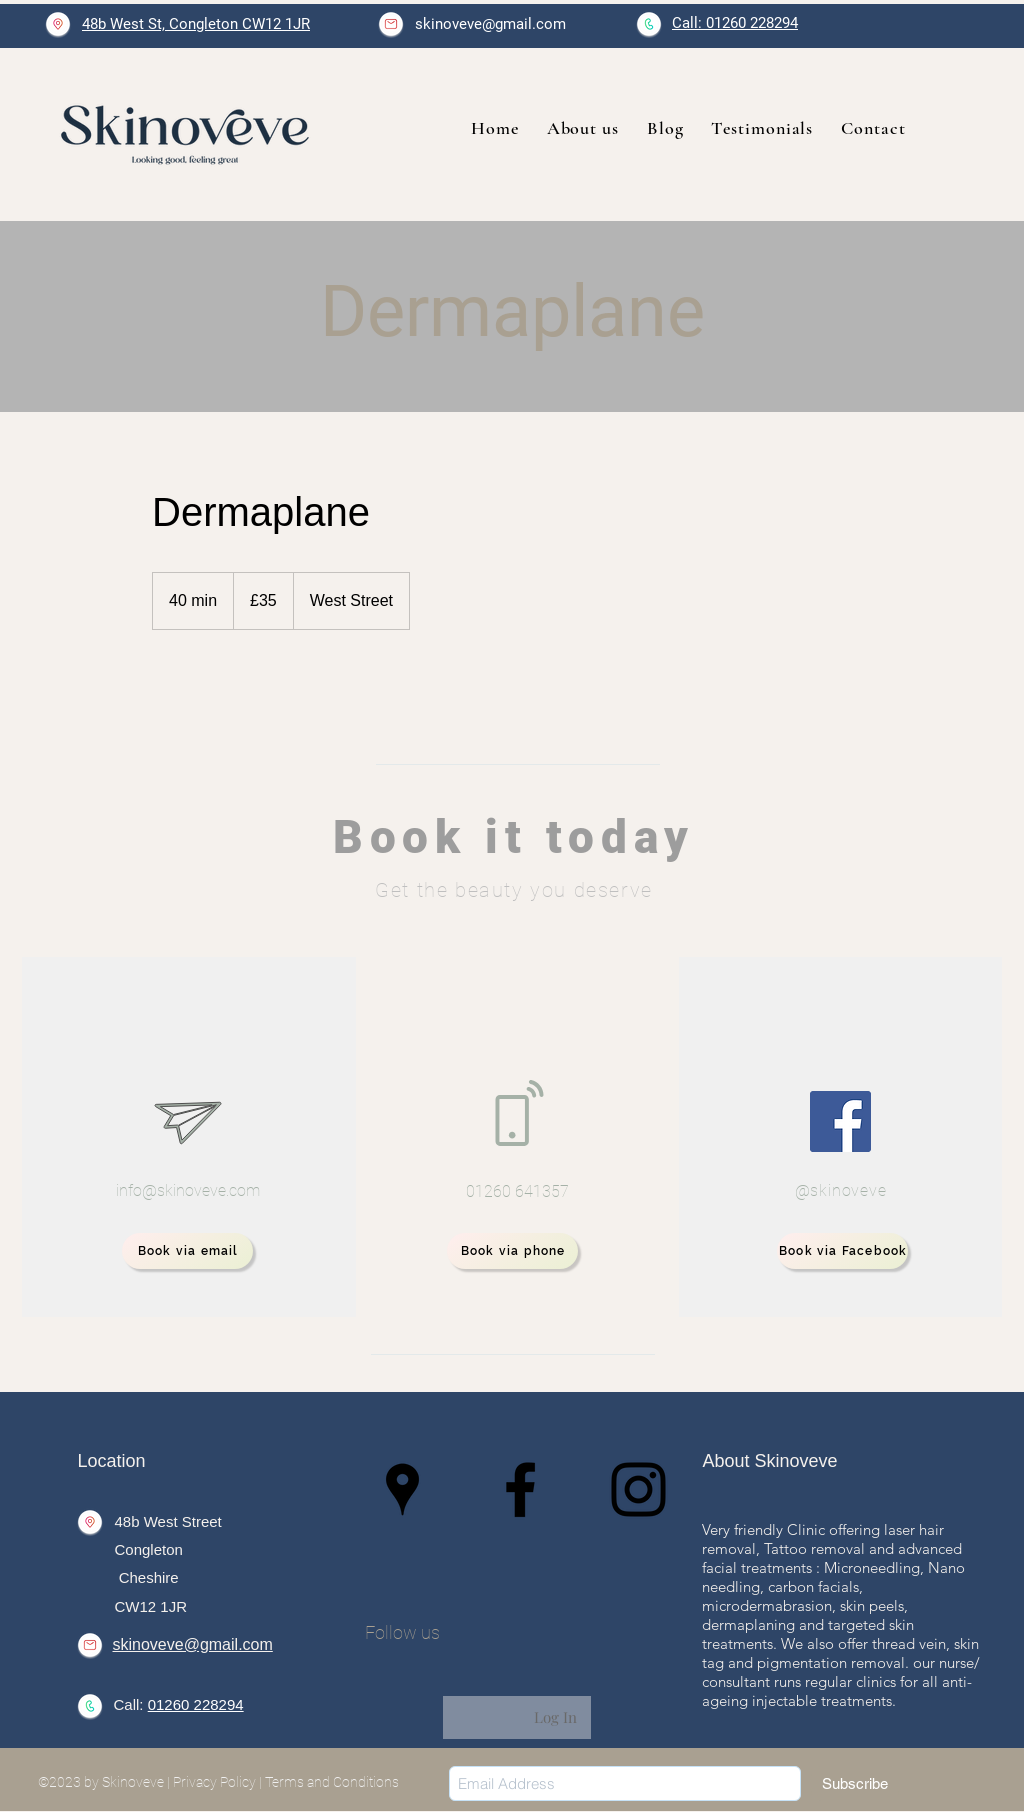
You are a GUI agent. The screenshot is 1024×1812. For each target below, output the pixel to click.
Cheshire (147, 1577)
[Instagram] (638, 1489)
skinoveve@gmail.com (490, 24)
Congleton (149, 1549)
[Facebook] (840, 1121)
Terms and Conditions (332, 1782)
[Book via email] (187, 1251)
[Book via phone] (512, 1251)
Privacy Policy (214, 1782)
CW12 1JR (151, 1606)
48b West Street (168, 1521)
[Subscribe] (855, 1783)
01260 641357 (517, 1191)
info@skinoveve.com (188, 1190)
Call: (131, 1704)
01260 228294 (196, 1704)
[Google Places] (402, 1489)
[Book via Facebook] (842, 1251)
